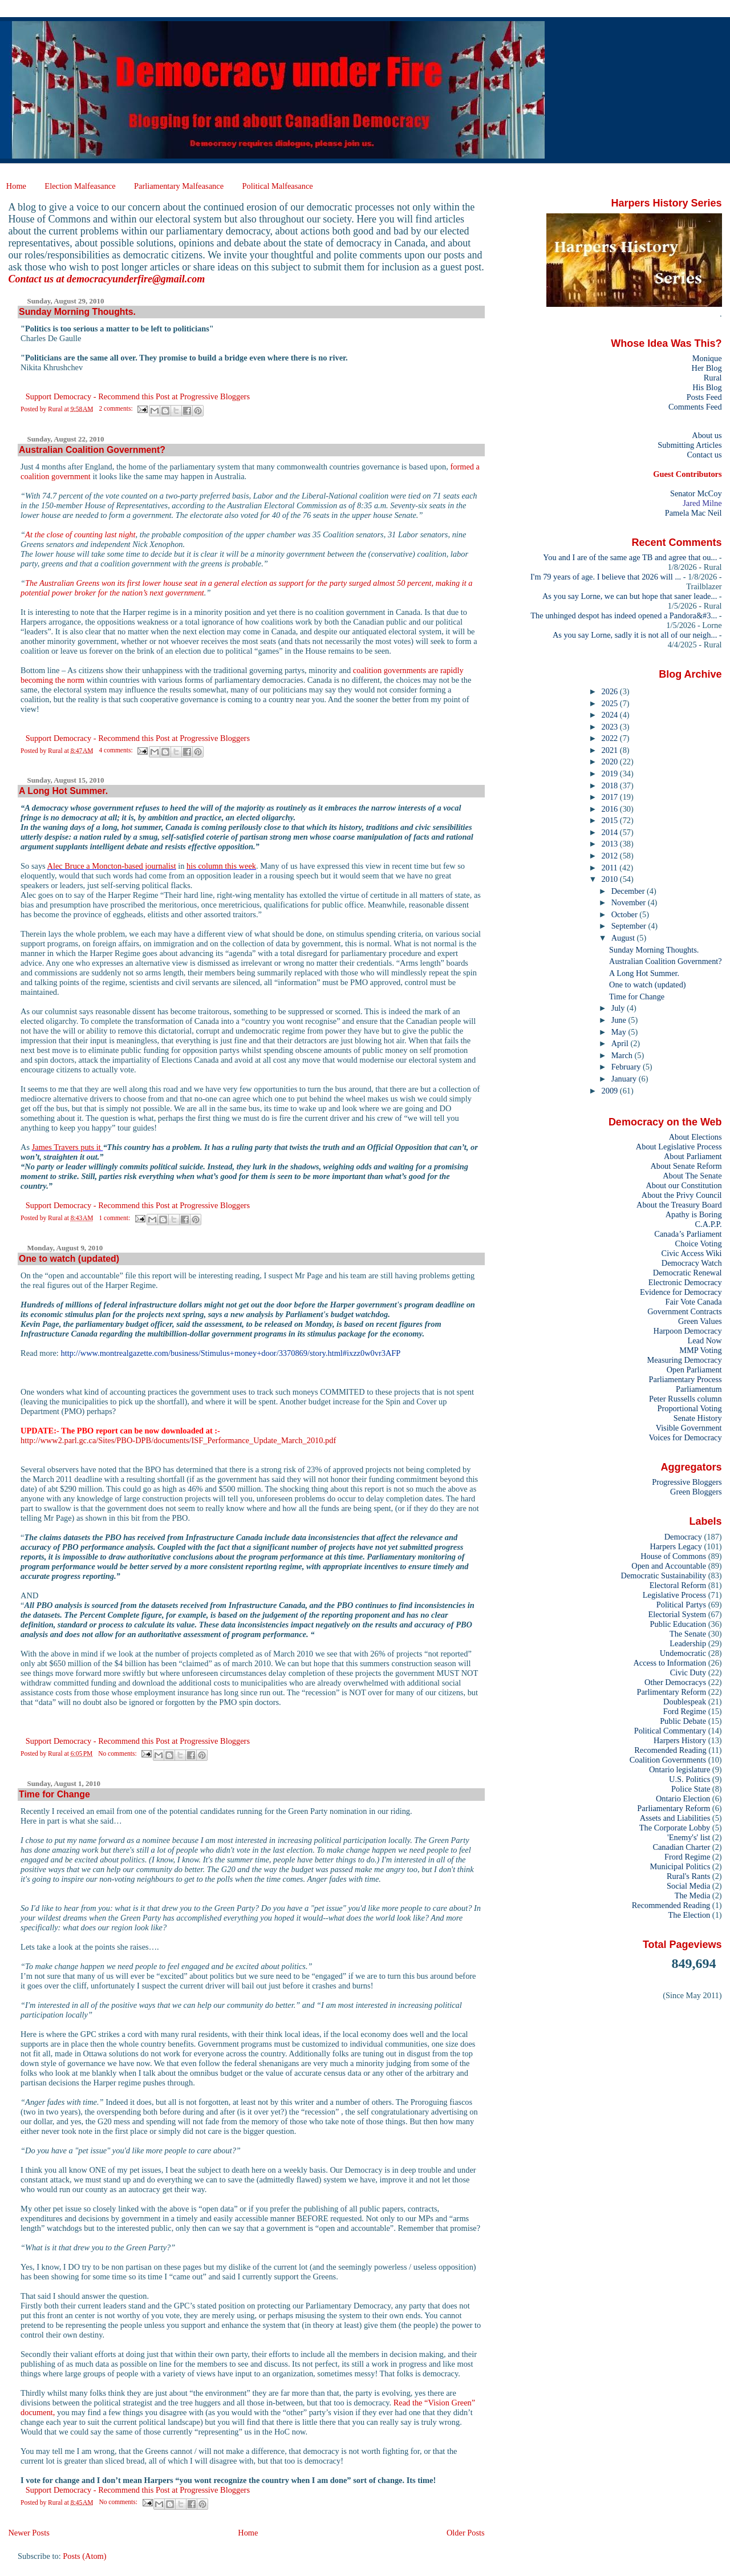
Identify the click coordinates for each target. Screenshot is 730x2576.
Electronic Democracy (685, 1282)
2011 (611, 867)
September (629, 925)
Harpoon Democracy (688, 1330)
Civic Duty (688, 1672)
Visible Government (689, 1427)
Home (16, 186)
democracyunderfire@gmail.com (136, 279)
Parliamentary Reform (673, 1808)
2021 (611, 750)
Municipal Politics (680, 1866)
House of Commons (673, 1556)
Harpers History (680, 1740)
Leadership (688, 1643)
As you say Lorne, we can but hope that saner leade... (629, 596)
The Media (693, 1895)
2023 (611, 726)
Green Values (700, 1321)
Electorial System (677, 1614)
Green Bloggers (696, 1491)
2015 (611, 820)
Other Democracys (675, 1682)
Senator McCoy (696, 493)
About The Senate (692, 1175)
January (625, 1078)
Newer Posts (28, 2532)
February (627, 1066)
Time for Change (54, 1794)
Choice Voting (698, 1243)
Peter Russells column (685, 1398)
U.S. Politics (689, 1779)
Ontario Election (683, 1798)
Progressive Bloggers (686, 1482)
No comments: (118, 1753)
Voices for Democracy (684, 1437)
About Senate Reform (685, 1165)
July (619, 1007)
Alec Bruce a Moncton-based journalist (111, 865)
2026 (611, 691)
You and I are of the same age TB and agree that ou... (630, 557)
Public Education (678, 1624)
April (621, 1043)
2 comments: (116, 408)
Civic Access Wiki (692, 1253)
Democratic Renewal (687, 1272)
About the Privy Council (682, 1195)
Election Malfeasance (79, 186)
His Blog (706, 387)
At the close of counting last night (80, 534)
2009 (611, 1090)
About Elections (695, 1136)
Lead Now (704, 1340)
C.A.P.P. (708, 1224)
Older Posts (466, 2532)
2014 (611, 832)
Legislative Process (674, 1594)
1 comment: (115, 1217)
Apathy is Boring (694, 1214)
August (624, 937)
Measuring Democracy (684, 1359)
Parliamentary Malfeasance (179, 186)
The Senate (688, 1633)
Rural (713, 377)
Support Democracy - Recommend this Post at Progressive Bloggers (138, 396)
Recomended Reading (670, 1750)
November (629, 902)
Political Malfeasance (277, 186)
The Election (689, 1914)
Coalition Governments (668, 1759)
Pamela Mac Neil (693, 512)
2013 (611, 843)
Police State (690, 1788)
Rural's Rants (688, 1876)
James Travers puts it (67, 1147)
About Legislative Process (679, 1146)
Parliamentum (699, 1389)
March (623, 1055)
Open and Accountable (668, 1565)
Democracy (683, 1536)
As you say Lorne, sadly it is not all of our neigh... (635, 634)
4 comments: (116, 750)
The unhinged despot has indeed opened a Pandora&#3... (623, 615)
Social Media (688, 1885)
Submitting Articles (689, 444)
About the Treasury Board (679, 1204)
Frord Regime (687, 1856)
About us (706, 435)
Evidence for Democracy (681, 1292)
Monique (707, 358)
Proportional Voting (689, 1408)
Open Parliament (694, 1369)
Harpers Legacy (676, 1546)
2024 (611, 714)
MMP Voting (700, 1350)
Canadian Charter (681, 1847)
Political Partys (681, 1604)
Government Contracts (684, 1311)
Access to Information (669, 1662)
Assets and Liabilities (675, 1817)
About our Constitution (683, 1185)
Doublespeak (684, 1701)
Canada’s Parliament (687, 1233)
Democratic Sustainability (664, 1575)
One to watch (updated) (69, 1258)
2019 (611, 773)
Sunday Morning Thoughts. (77, 312)
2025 (611, 703)
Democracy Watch (692, 1262)
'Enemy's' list (688, 1837)
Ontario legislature (679, 1769)
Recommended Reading (671, 1905)
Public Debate (683, 1721)
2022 (611, 738)
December (629, 891)
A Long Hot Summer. (63, 791)
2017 (611, 796)
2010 (611, 879)
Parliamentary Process (685, 1379)
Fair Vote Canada (693, 1301)
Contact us (704, 454)
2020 (611, 761)
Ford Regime (684, 1711)
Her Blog (707, 367)
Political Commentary (670, 1730)
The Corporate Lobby (674, 1827)
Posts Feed (704, 397)
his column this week (221, 865)
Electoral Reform (678, 1585)
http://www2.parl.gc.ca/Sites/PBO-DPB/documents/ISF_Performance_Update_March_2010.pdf (178, 1440)
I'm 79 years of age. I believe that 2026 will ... (605, 576)
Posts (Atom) (84, 2556)
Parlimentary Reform (671, 1691)
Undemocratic (683, 1653)
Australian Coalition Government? (92, 450)
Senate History (698, 1418)
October (625, 914)
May (619, 1031)
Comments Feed (695, 406)
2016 (611, 808)
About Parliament (693, 1156)
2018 (611, 785)
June (619, 1019)
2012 (611, 855)
